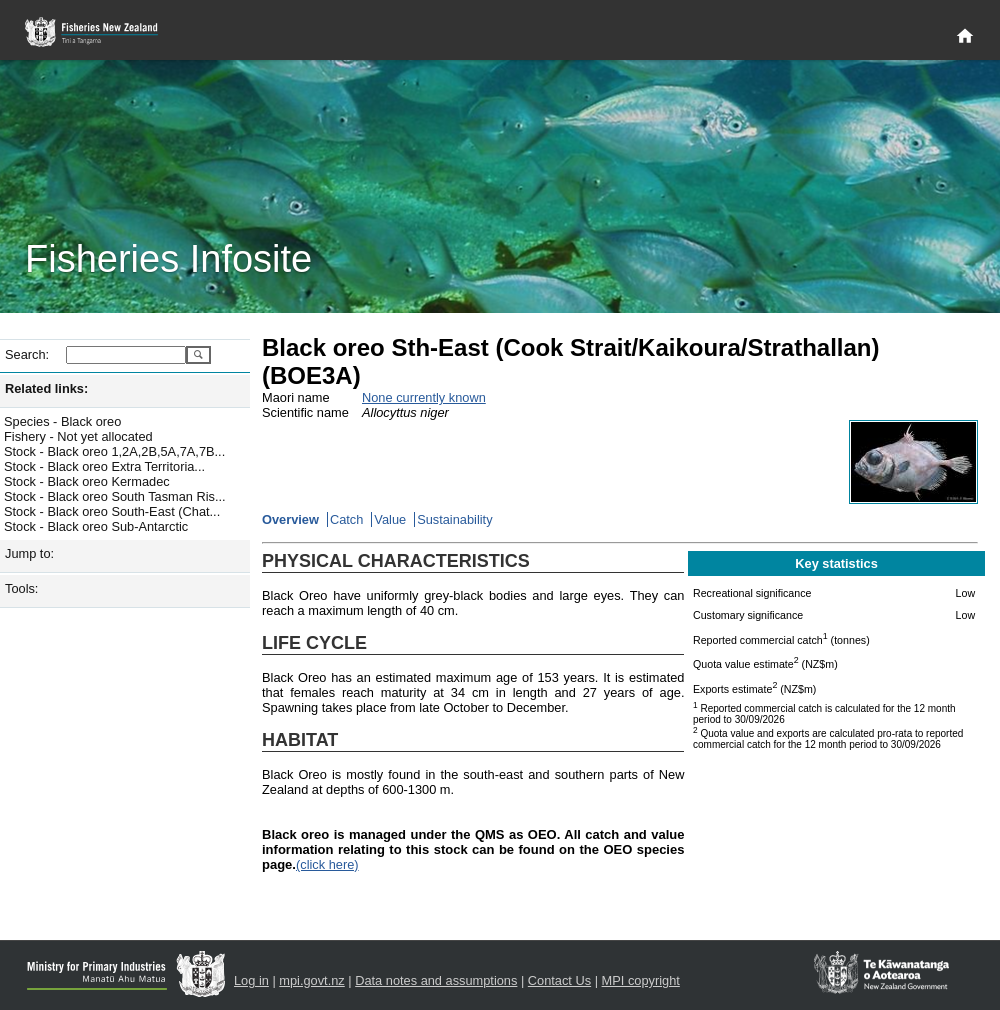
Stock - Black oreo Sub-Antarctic (96, 526)
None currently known (424, 397)
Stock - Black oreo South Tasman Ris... (115, 496)
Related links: (46, 388)
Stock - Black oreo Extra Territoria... (104, 466)
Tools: (21, 588)
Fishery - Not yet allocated (78, 436)
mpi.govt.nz (311, 980)
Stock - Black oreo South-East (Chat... (112, 511)
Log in (251, 980)
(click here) (327, 864)
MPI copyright (641, 980)
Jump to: (29, 553)
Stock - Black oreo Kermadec (87, 481)
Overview (290, 519)
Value (390, 519)
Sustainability (454, 519)
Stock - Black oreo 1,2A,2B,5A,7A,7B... (114, 451)
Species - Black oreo (62, 421)
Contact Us (559, 980)
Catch (346, 519)
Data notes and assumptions (436, 980)
